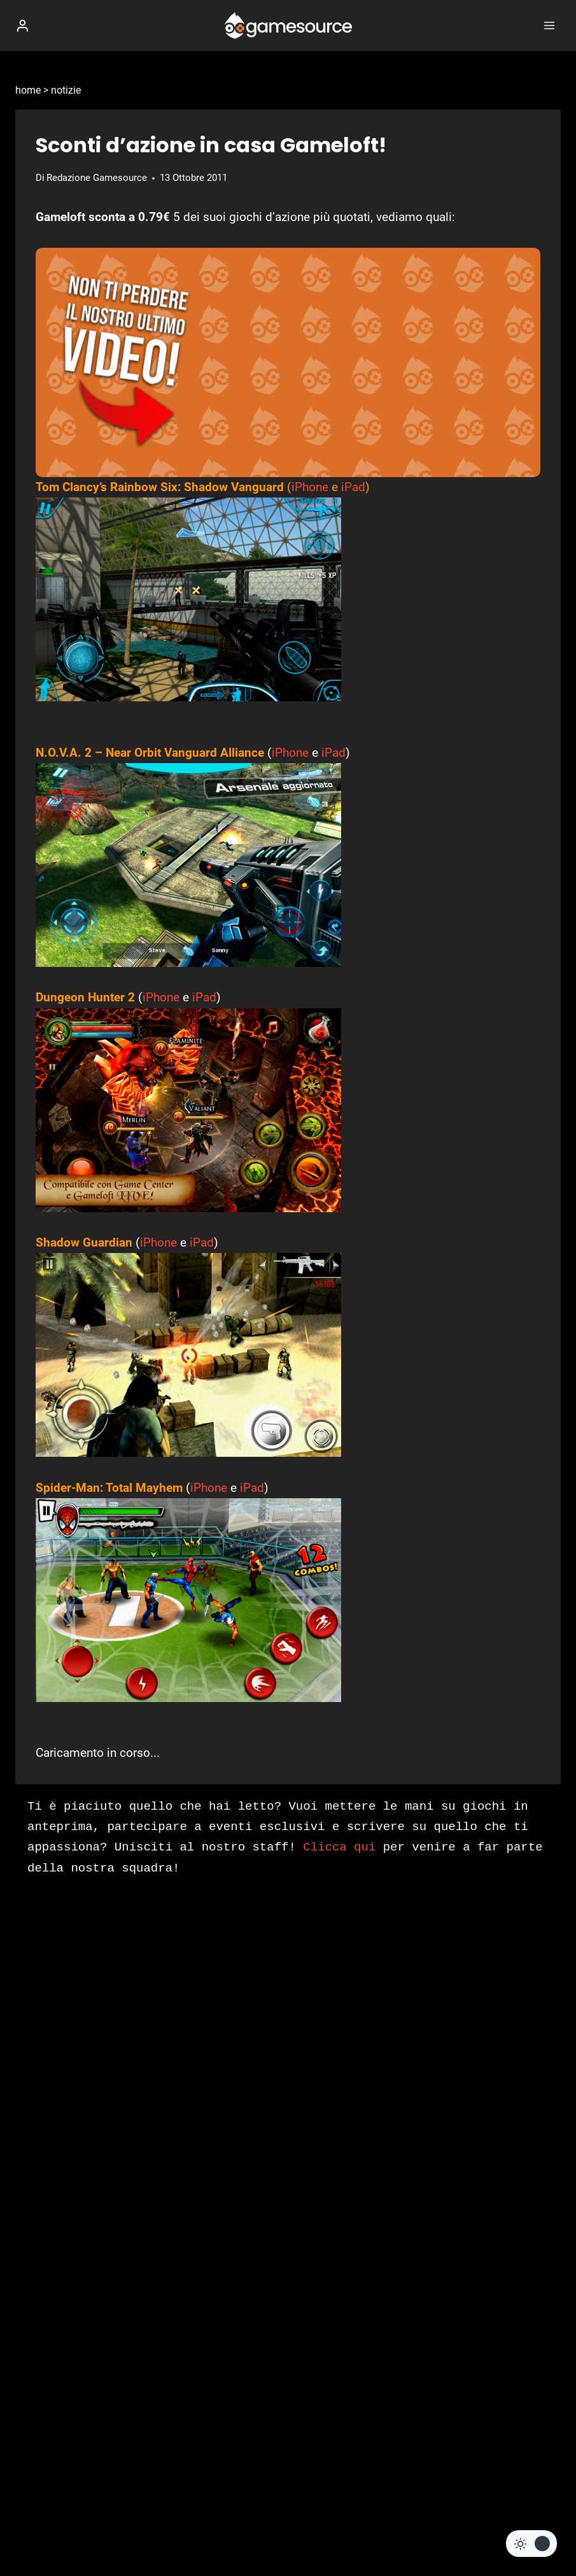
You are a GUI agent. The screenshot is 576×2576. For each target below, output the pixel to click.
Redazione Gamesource (96, 177)
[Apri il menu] (549, 25)
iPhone (310, 487)
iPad (353, 487)
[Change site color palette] (531, 2543)
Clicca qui (339, 1847)
